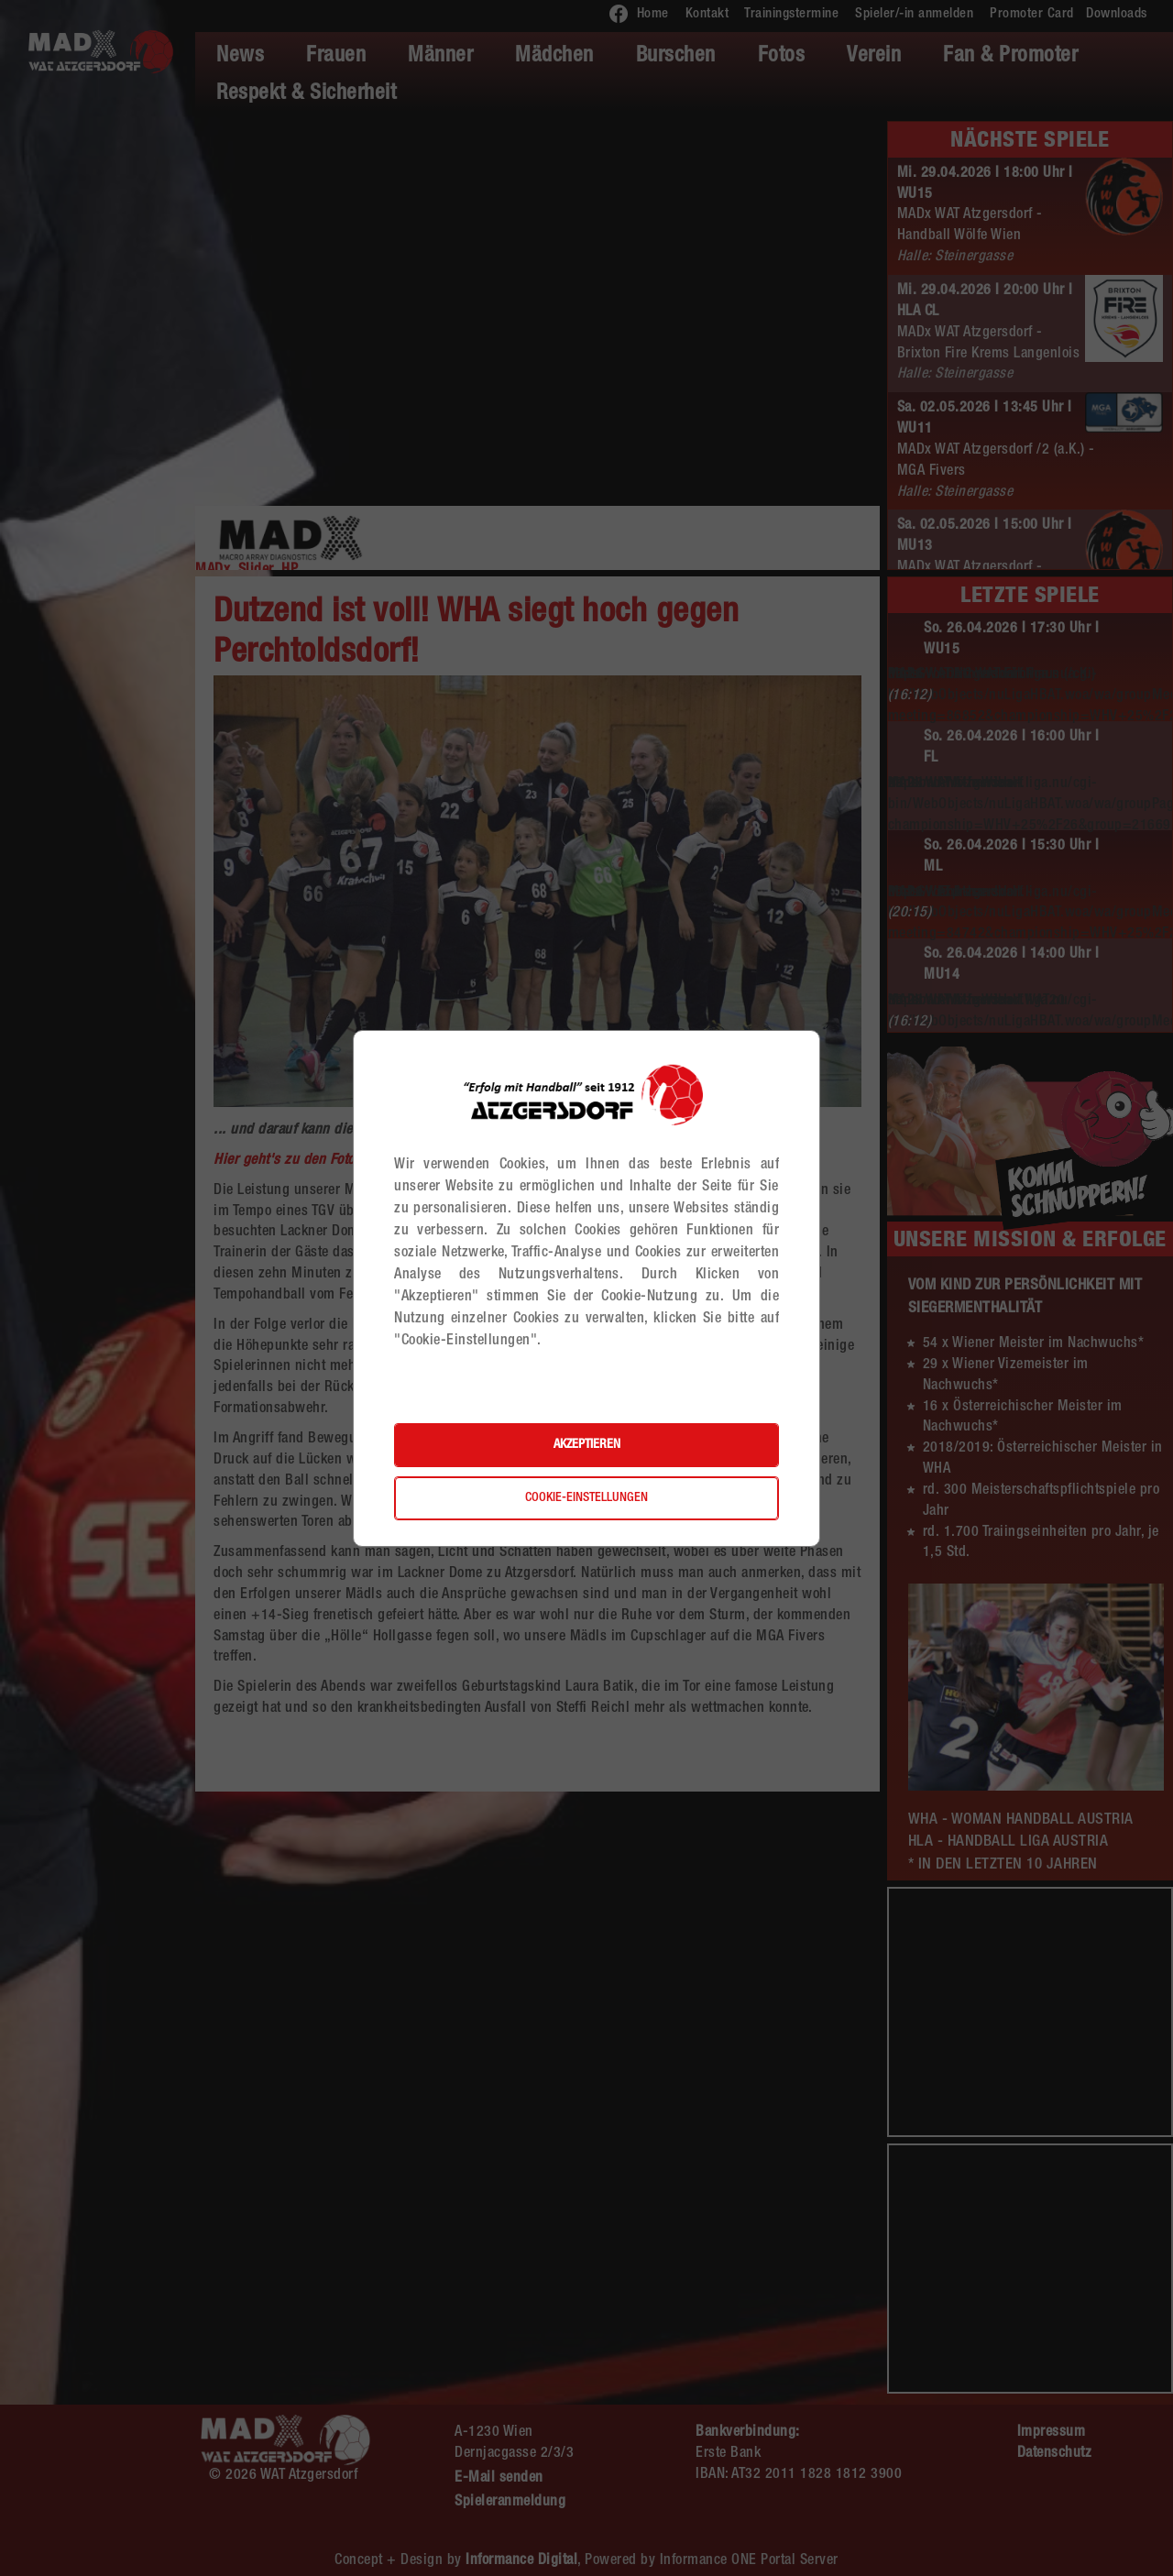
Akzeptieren (587, 1445)
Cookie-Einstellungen (586, 1498)
